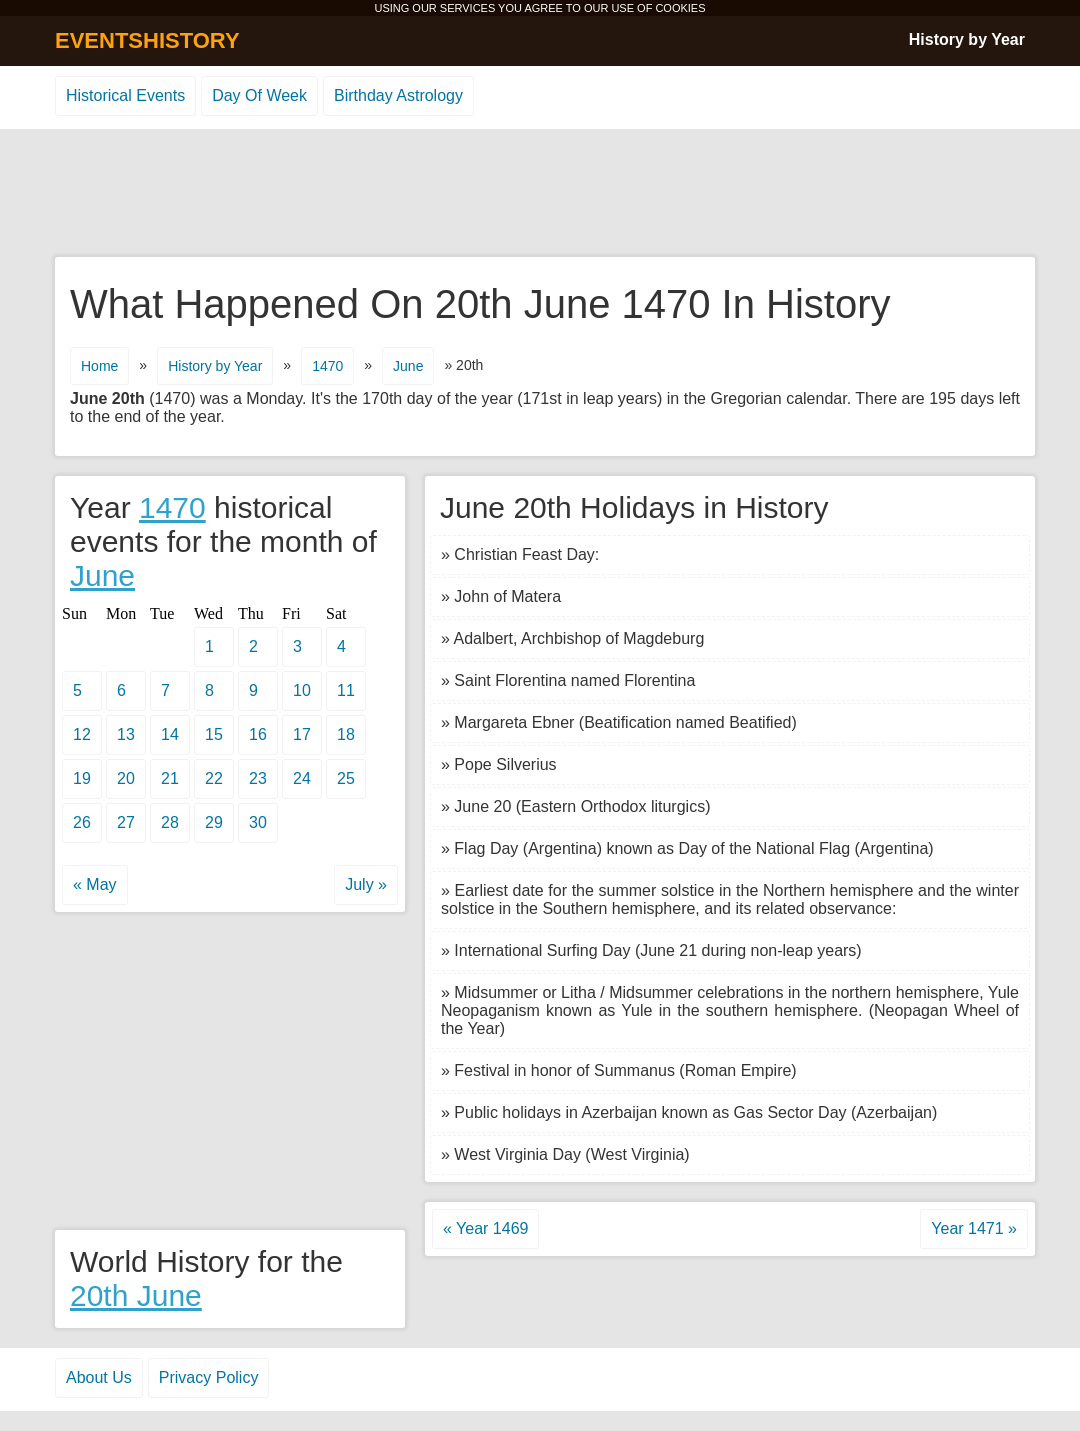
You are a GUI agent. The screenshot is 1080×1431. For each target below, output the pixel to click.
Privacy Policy (209, 1377)
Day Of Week (259, 95)
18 (346, 734)
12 (82, 734)
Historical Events (125, 95)
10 (302, 690)
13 (126, 734)
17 (302, 734)
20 (126, 778)
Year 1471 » (974, 1228)
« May (95, 884)
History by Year (967, 39)
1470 (327, 366)
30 (258, 822)
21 (170, 778)
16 (258, 734)
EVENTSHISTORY (147, 40)
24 (302, 778)
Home (99, 366)
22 (214, 778)
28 (170, 822)
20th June (136, 1295)
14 (170, 734)
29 (214, 822)
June (408, 366)
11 (346, 690)
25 (346, 778)
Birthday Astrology (398, 95)
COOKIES (680, 8)
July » (366, 884)
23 (258, 778)
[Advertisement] (540, 194)
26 (82, 822)
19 (82, 778)
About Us (99, 1377)
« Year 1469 (485, 1228)
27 (126, 822)
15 (214, 734)
